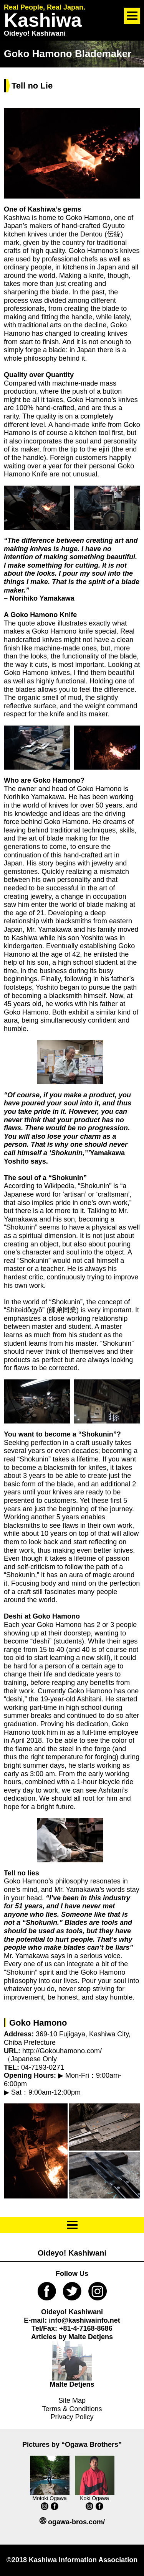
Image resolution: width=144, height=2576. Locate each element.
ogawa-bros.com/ (76, 2522)
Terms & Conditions (72, 2409)
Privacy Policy (71, 2417)
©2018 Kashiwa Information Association (72, 2560)
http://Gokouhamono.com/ (61, 2051)
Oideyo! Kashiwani (72, 2253)
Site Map (72, 2400)
